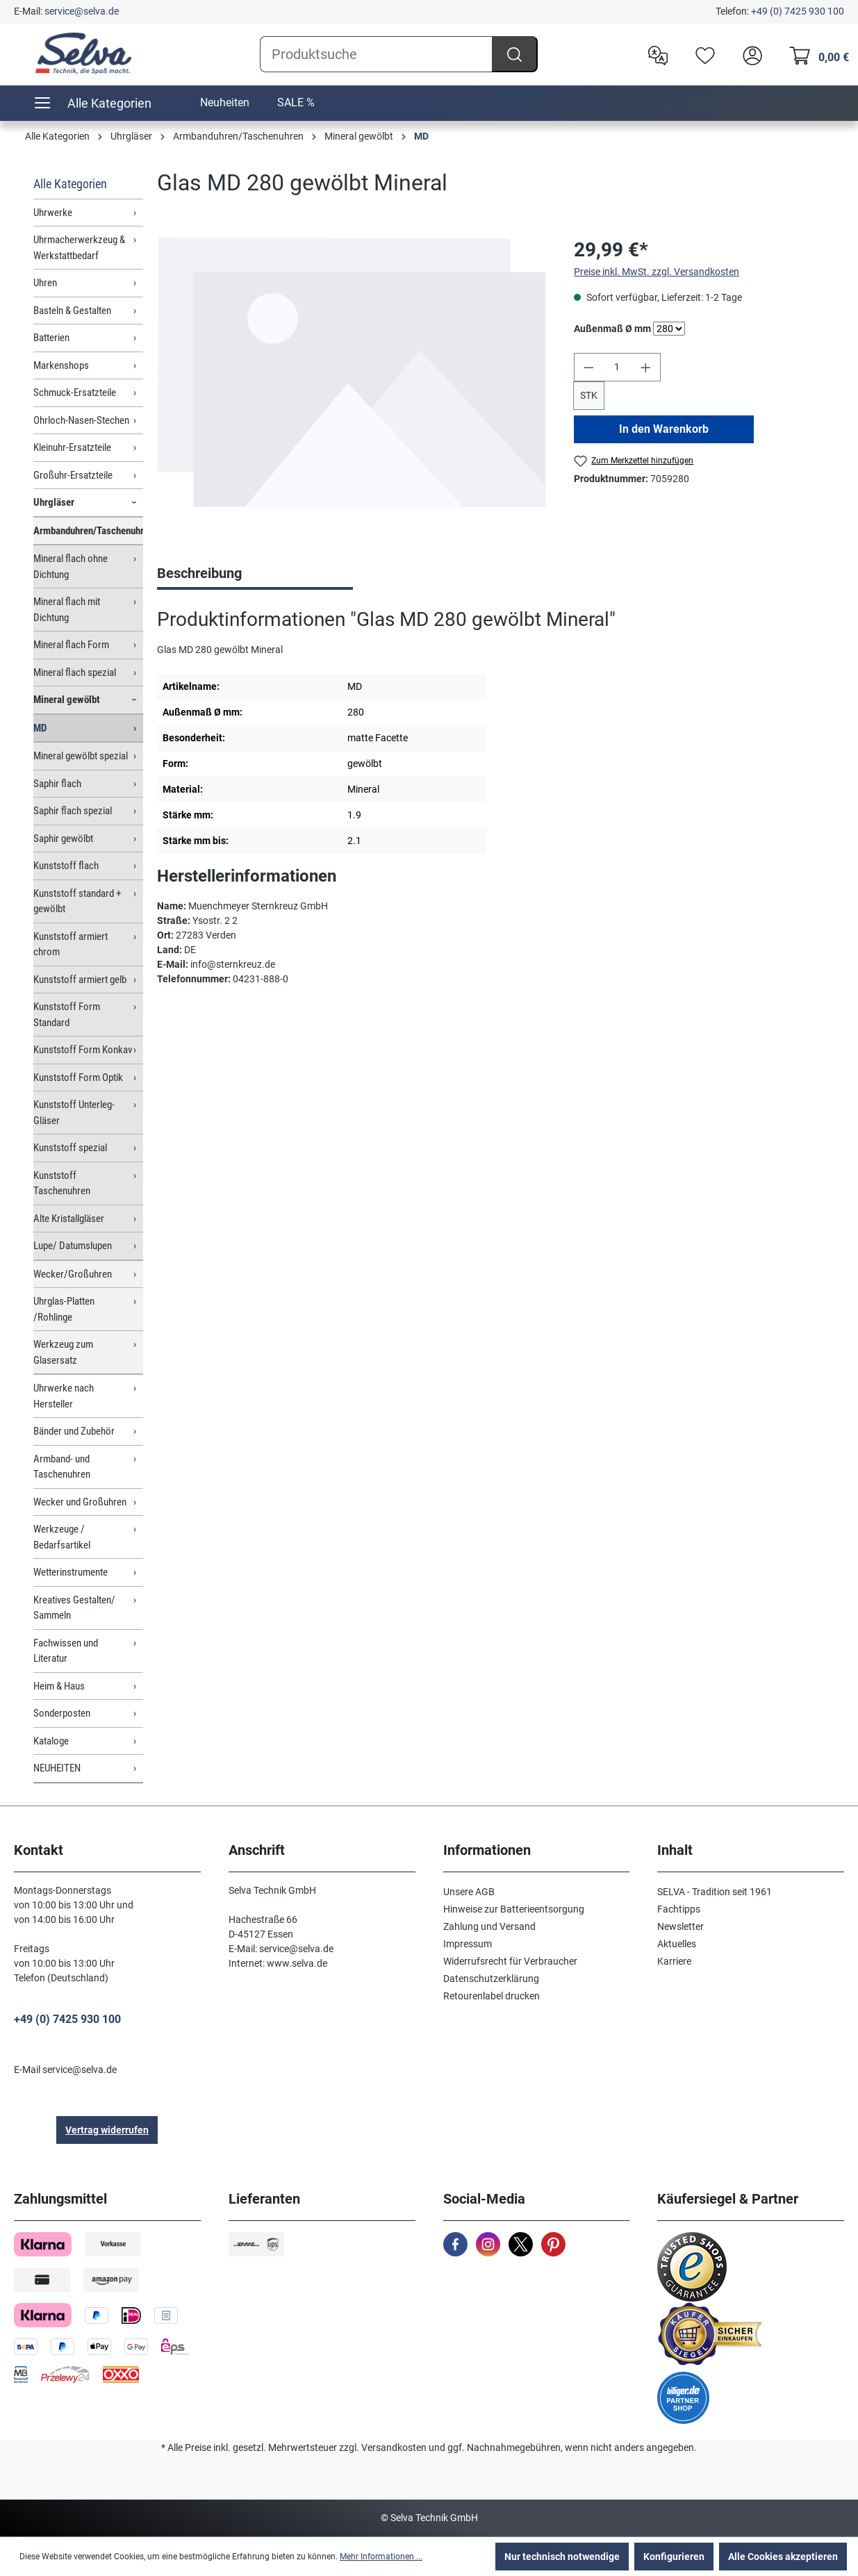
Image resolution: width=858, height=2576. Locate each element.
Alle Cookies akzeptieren (783, 2556)
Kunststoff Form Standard (66, 1014)
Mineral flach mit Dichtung (66, 609)
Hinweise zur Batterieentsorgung (513, 1909)
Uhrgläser (53, 502)
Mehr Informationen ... (381, 2556)
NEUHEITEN (57, 1768)
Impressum (467, 1943)
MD (40, 728)
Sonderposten (61, 1713)
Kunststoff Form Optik (78, 1077)
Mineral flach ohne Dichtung (70, 566)
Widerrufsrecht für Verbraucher (510, 1961)
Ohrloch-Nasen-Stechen (81, 420)
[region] (351, 385)
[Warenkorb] (815, 54)
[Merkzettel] (701, 54)
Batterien (51, 337)
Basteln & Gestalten (72, 310)
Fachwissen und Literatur (65, 1651)
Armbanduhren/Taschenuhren (88, 531)
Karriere (674, 1961)
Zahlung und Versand (489, 1926)
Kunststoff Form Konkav (82, 1049)
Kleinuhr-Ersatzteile (72, 447)
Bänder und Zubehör (74, 1431)
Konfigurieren (673, 2556)
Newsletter (680, 1926)
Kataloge (51, 1741)
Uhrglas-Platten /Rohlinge (63, 1309)
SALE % (296, 102)
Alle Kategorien (70, 183)
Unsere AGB (469, 1891)
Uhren (45, 282)
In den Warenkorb (664, 429)
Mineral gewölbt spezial (80, 756)
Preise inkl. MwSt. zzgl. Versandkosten (656, 271)
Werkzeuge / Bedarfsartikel (61, 1537)
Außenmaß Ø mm (612, 328)
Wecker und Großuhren (79, 1502)
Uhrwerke (52, 212)
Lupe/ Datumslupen (72, 1245)
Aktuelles (676, 1943)
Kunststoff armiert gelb (79, 979)
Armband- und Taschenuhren (61, 1467)
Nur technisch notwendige (562, 2556)
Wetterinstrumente (70, 1572)
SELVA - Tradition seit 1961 (714, 1891)
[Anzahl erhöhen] (646, 367)
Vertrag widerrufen (107, 2130)
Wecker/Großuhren (72, 1274)
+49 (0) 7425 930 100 (797, 11)
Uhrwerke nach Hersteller (63, 1396)
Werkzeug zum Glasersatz (63, 1352)
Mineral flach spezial (74, 672)
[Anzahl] (617, 367)
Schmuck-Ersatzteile (74, 392)
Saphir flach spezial (72, 810)
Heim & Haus (59, 1686)
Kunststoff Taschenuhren (61, 1183)
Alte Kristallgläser (68, 1218)
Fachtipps (678, 1909)
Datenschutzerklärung (491, 1978)
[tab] (255, 574)
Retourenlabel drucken (491, 1995)
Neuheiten (224, 102)
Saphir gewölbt (63, 838)
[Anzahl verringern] (588, 367)
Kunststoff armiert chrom (70, 944)
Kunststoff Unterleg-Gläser (74, 1112)
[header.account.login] (749, 54)
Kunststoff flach (66, 865)
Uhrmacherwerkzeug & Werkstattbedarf (79, 247)
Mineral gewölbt (66, 699)
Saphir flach (57, 783)
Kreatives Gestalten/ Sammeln (74, 1608)
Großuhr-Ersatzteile (73, 475)
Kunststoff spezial (70, 1147)
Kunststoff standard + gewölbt (77, 901)
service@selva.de (81, 11)
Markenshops (61, 365)
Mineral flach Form (71, 644)
